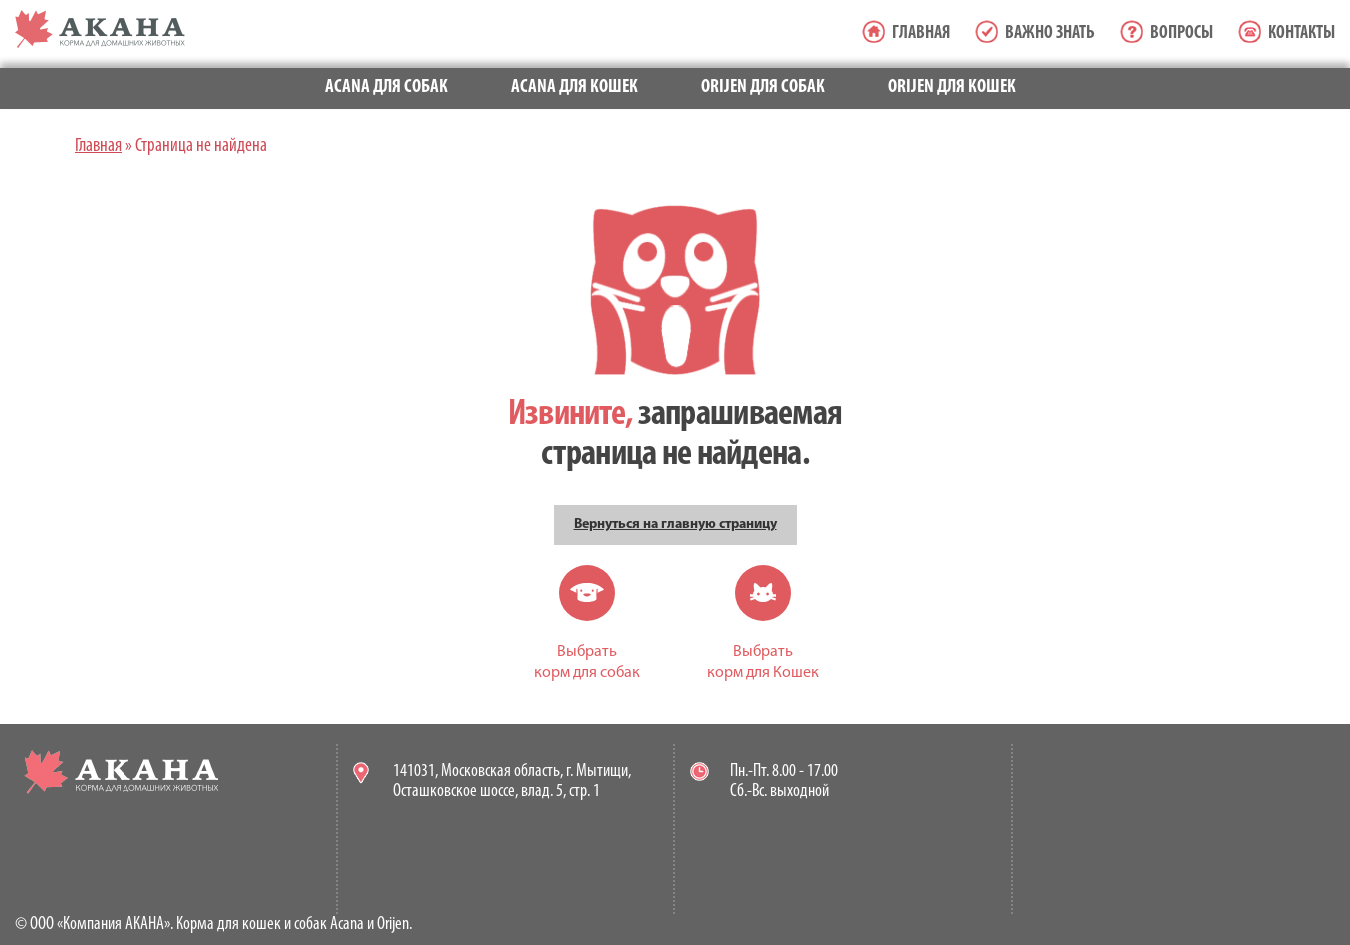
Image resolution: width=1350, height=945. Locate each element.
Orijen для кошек (952, 87)
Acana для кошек (574, 87)
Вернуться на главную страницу (675, 524)
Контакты (1301, 33)
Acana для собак (386, 87)
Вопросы (1181, 33)
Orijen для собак (763, 87)
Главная (921, 33)
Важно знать (1050, 33)
